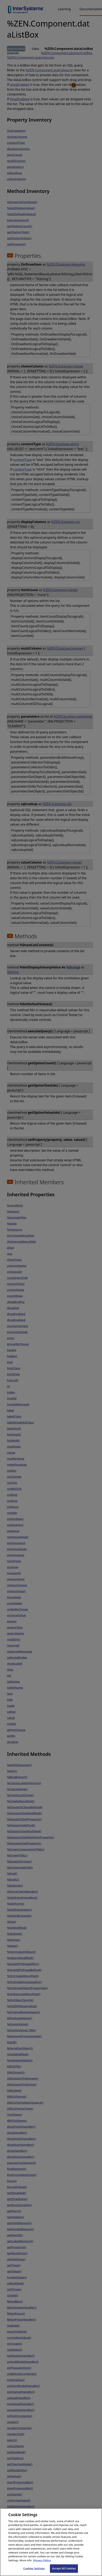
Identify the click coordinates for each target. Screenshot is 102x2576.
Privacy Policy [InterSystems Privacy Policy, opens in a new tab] (42, 2564)
